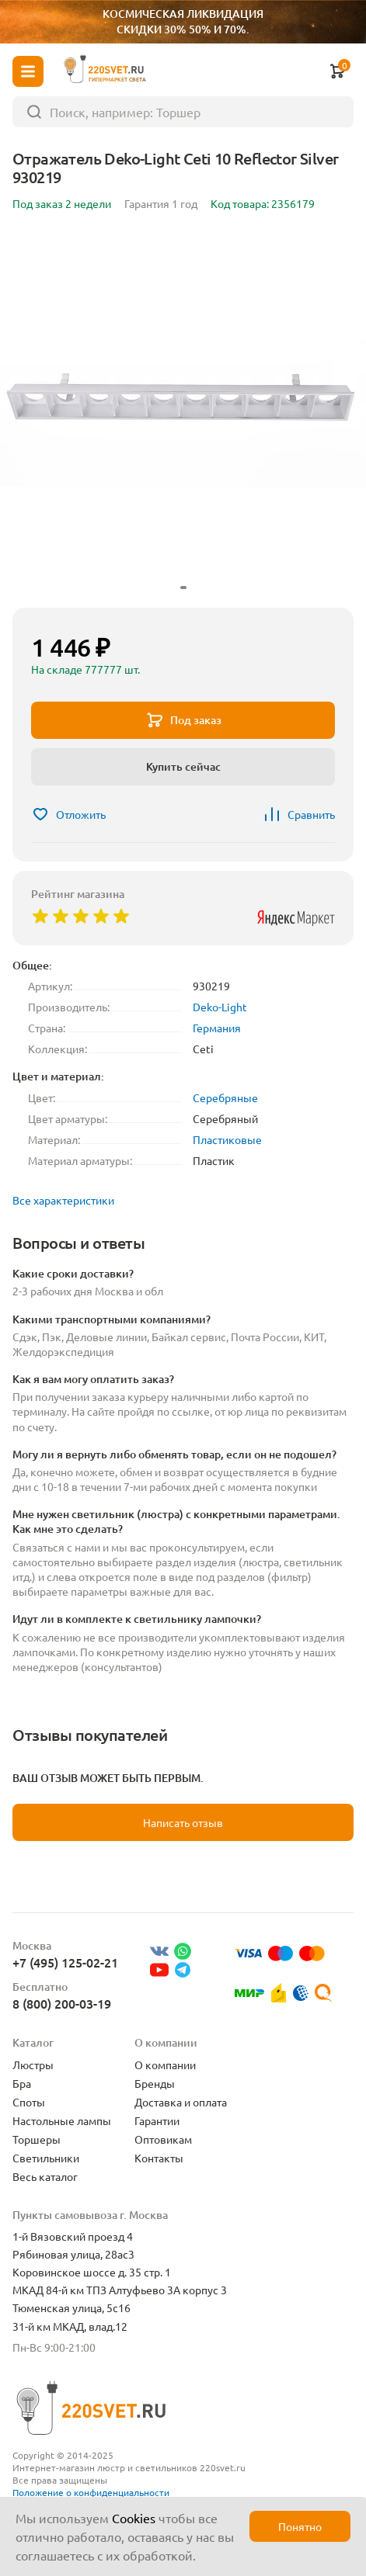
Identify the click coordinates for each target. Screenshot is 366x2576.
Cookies (133, 2518)
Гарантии (157, 2120)
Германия (217, 1028)
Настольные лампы (61, 2120)
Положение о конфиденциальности (90, 2492)
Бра (21, 2083)
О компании (165, 2065)
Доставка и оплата (180, 2102)
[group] (183, 412)
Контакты (158, 2158)
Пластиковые (227, 1139)
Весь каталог (45, 2176)
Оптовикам (163, 2139)
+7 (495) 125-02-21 (65, 1962)
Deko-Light (220, 1007)
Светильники (45, 2158)
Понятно (300, 2526)
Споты (28, 2102)
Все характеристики (63, 1200)
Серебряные (225, 1097)
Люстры (33, 2065)
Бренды (154, 2083)
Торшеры (36, 2139)
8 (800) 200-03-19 (61, 2003)
